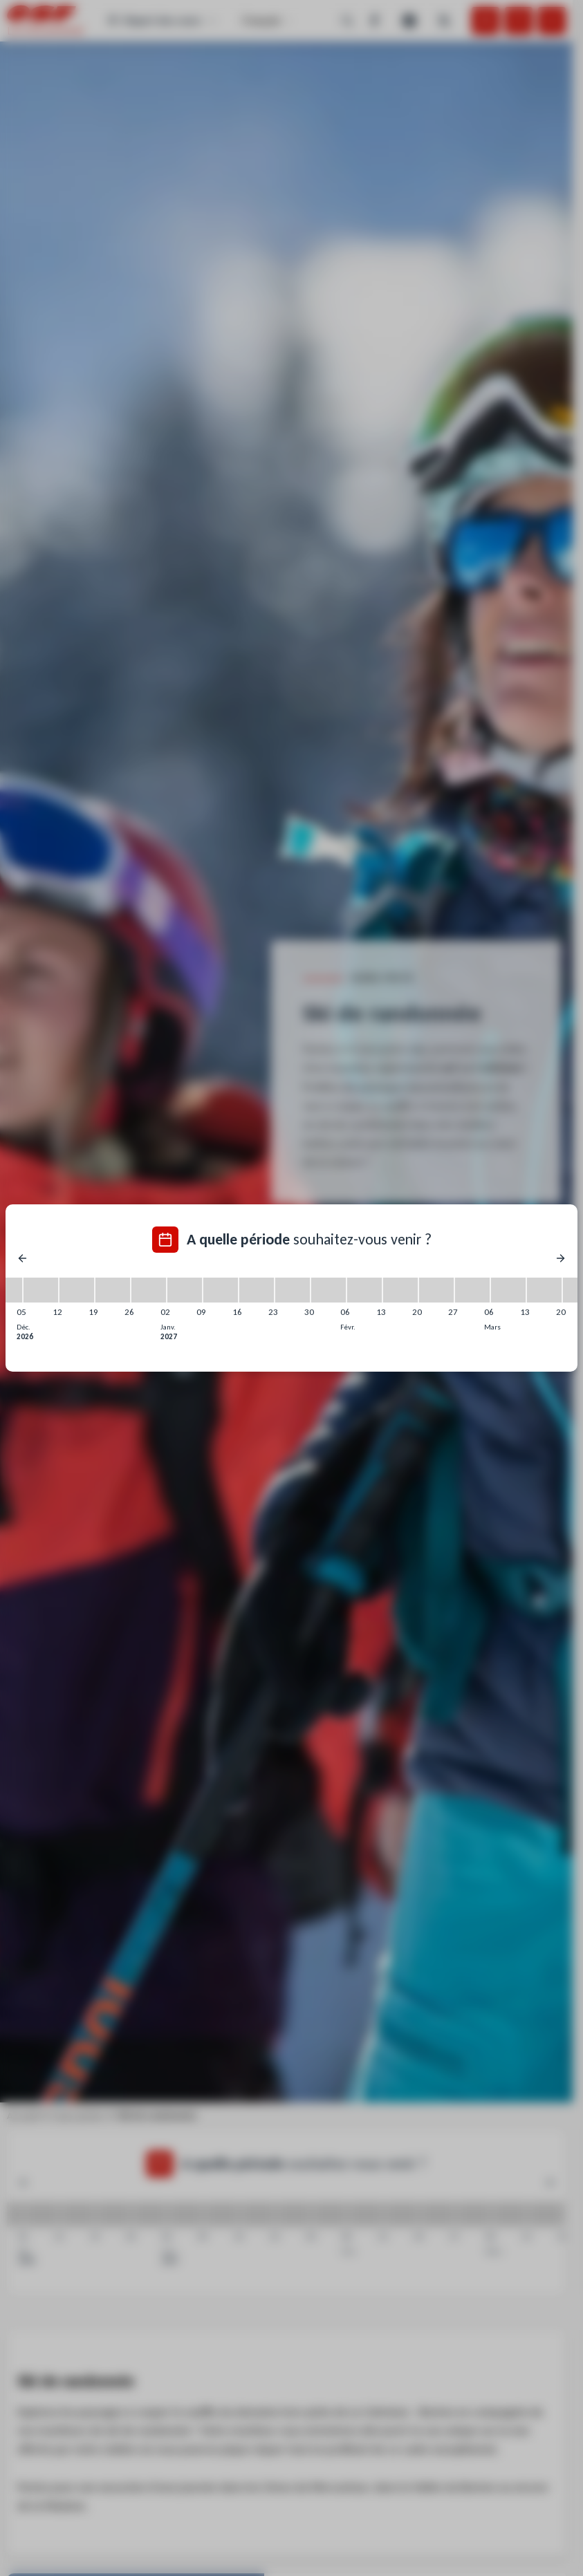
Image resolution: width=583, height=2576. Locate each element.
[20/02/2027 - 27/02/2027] (436, 1290)
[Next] (560, 1258)
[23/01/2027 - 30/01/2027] (292, 1290)
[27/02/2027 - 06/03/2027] (472, 1290)
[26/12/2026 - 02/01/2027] (148, 1290)
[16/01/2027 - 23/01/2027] (256, 1290)
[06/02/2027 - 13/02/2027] (364, 1290)
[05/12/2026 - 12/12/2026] (41, 1290)
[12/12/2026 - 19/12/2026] (76, 1290)
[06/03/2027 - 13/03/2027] (508, 1290)
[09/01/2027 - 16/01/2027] (220, 1290)
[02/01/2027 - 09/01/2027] (184, 1290)
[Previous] (22, 1258)
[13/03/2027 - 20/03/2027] (544, 1290)
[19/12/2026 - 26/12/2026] (112, 1290)
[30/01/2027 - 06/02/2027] (328, 1290)
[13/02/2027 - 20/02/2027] (400, 1290)
